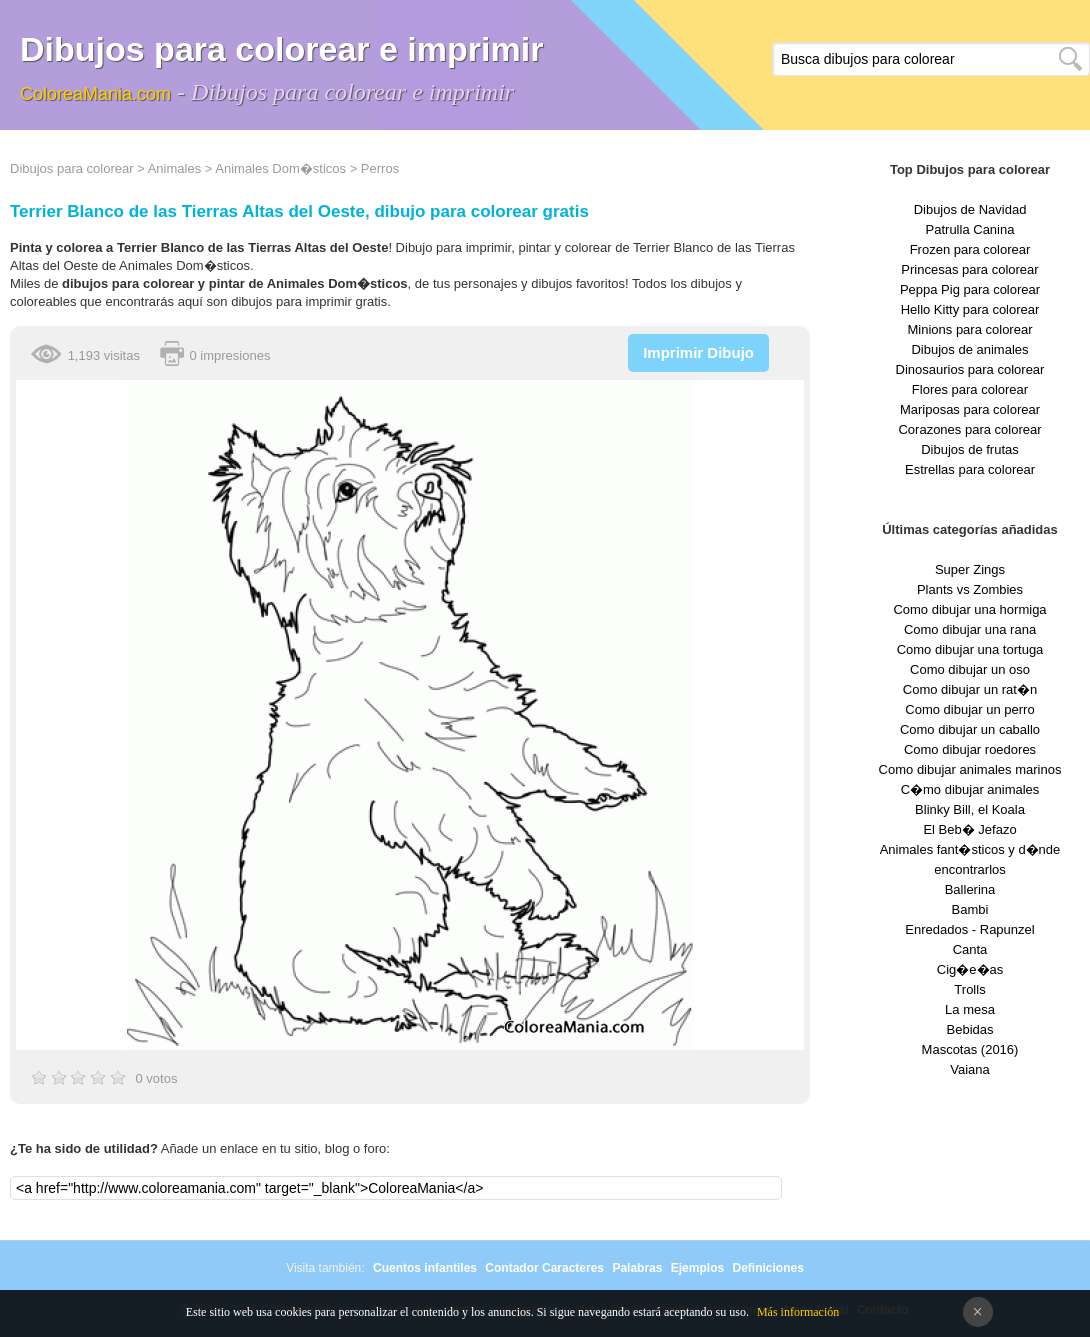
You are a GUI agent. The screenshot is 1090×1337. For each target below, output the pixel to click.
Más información (798, 1312)
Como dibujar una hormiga (969, 609)
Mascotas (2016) (970, 1049)
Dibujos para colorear (72, 168)
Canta (970, 949)
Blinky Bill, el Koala (970, 809)
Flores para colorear (970, 389)
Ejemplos (697, 1268)
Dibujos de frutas (970, 449)
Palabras (637, 1268)
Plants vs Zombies (970, 589)
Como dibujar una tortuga (970, 649)
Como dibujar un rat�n (970, 689)
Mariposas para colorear (970, 409)
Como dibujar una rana (970, 629)
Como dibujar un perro (969, 709)
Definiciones (767, 1268)
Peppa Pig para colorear (970, 289)
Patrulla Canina (970, 229)
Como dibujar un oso (970, 669)
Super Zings (970, 569)
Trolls (969, 989)
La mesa (970, 1009)
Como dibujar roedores (970, 749)
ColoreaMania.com (95, 94)
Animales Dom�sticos (280, 168)
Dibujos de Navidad (970, 209)
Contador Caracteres (544, 1268)
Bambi (970, 909)
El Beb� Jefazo (969, 829)
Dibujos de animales (969, 349)
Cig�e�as (970, 969)
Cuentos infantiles (425, 1268)
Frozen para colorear (970, 249)
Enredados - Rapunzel (969, 929)
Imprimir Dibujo (698, 352)
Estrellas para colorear (970, 469)
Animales (174, 168)
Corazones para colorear (969, 429)
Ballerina (970, 889)
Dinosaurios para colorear (970, 369)
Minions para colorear (969, 329)
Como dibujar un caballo (970, 729)
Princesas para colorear (969, 269)
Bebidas (970, 1029)
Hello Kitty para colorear (970, 309)
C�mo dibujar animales (970, 789)
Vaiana (970, 1069)
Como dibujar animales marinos (970, 769)
